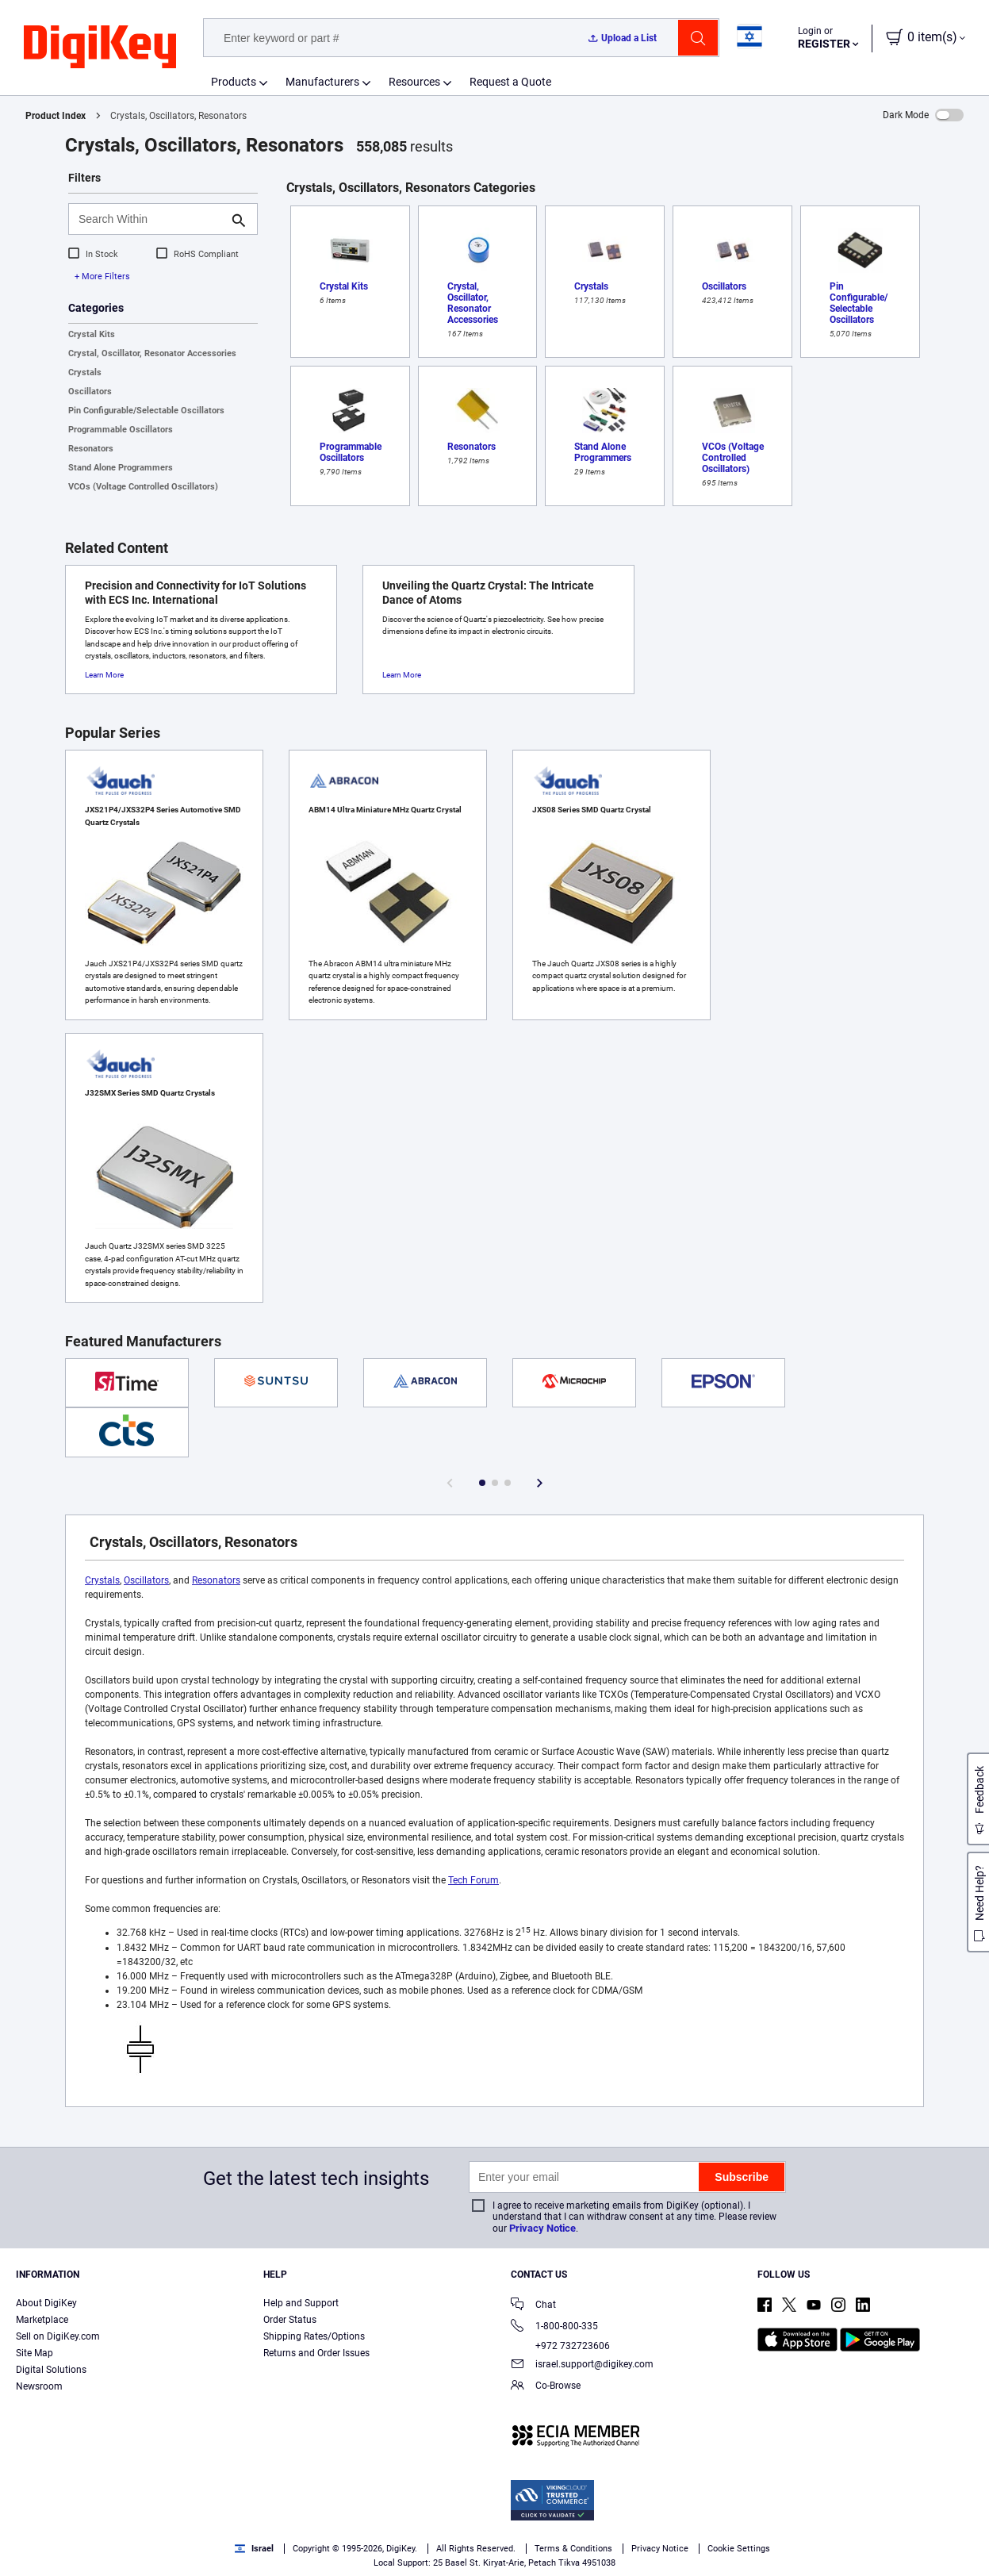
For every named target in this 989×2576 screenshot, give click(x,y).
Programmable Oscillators (120, 429)
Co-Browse (546, 2386)
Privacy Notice (542, 2228)
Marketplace (42, 2319)
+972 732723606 (560, 2345)
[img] (100, 47)
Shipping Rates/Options (314, 2336)
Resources (414, 81)
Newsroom (39, 2386)
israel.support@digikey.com (582, 2365)
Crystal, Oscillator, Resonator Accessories (152, 353)
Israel (254, 2548)
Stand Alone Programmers (120, 467)
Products (233, 81)
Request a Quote (510, 81)
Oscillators (90, 391)
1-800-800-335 (554, 2327)
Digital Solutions (51, 2369)
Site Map (34, 2353)
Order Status (289, 2319)
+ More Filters (102, 276)
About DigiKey (46, 2303)
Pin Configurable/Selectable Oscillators (146, 410)
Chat (533, 2305)
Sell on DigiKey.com (58, 2336)
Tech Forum (473, 1880)
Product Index (55, 115)
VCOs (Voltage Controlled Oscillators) (143, 486)
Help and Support (301, 2303)
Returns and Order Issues (316, 2353)
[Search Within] (150, 219)
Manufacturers (322, 81)
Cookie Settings (738, 2548)
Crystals (85, 372)
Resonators (90, 448)
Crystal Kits (91, 334)
